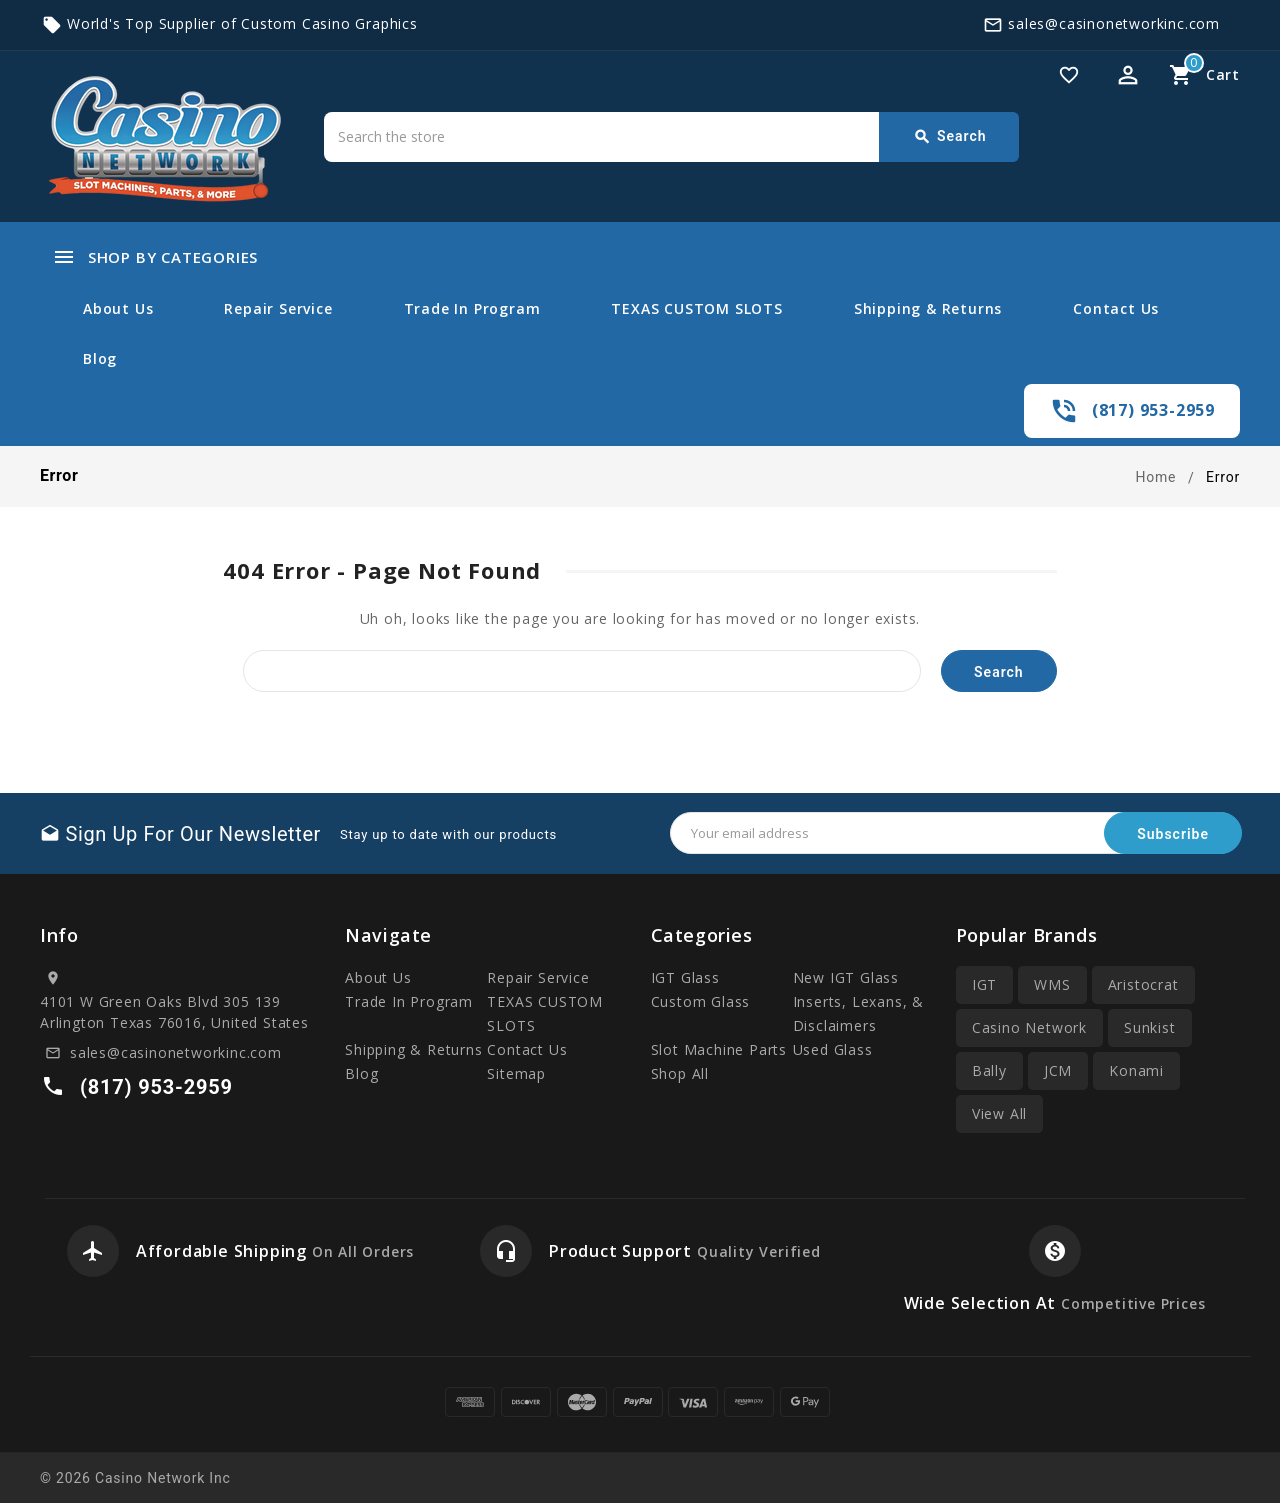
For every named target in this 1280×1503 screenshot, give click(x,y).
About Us (118, 308)
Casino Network (1029, 1027)
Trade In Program (472, 308)
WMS (1052, 984)
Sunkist (1150, 1027)
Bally (989, 1070)
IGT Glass (685, 977)
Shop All (680, 1073)
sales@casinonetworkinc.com (1114, 23)
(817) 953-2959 (1153, 410)
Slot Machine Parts (719, 1049)
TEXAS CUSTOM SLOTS (696, 308)
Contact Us (1116, 308)
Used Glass (833, 1049)
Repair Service (278, 308)
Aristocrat (1143, 984)
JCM (1058, 1070)
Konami (1136, 1070)
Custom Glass (701, 1001)
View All (999, 1113)
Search (950, 137)
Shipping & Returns (928, 308)
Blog (100, 358)
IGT (984, 984)
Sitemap (516, 1073)
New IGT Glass (846, 977)
